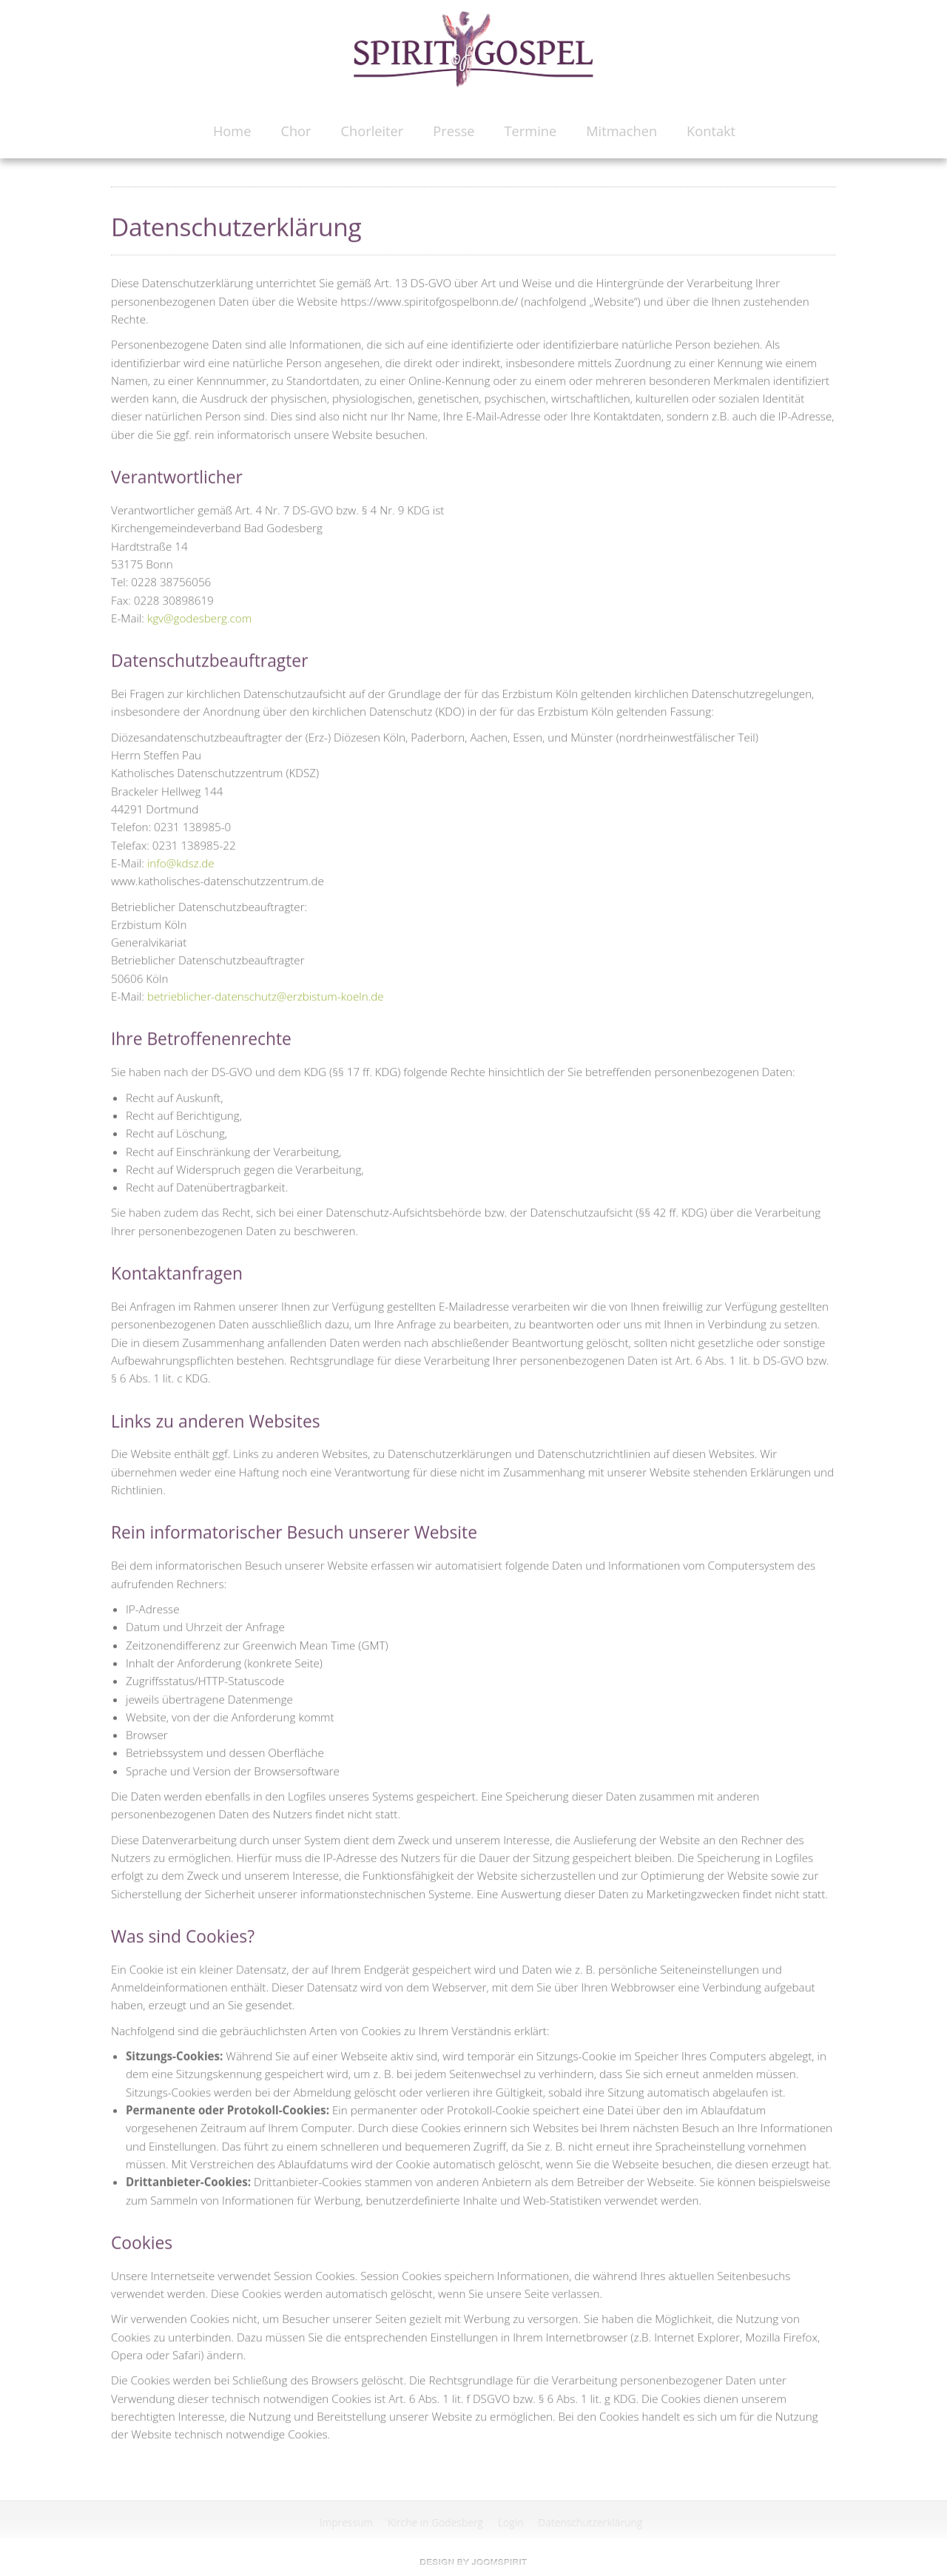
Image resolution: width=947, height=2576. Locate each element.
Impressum (347, 2522)
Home (232, 131)
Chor (295, 131)
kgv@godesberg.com (199, 616)
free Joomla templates (473, 2562)
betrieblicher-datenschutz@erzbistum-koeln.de (265, 994)
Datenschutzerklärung (591, 2522)
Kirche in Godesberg (437, 2522)
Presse (453, 131)
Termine (531, 131)
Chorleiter (372, 131)
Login (512, 2522)
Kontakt (711, 131)
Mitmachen (621, 131)
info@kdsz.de (181, 861)
